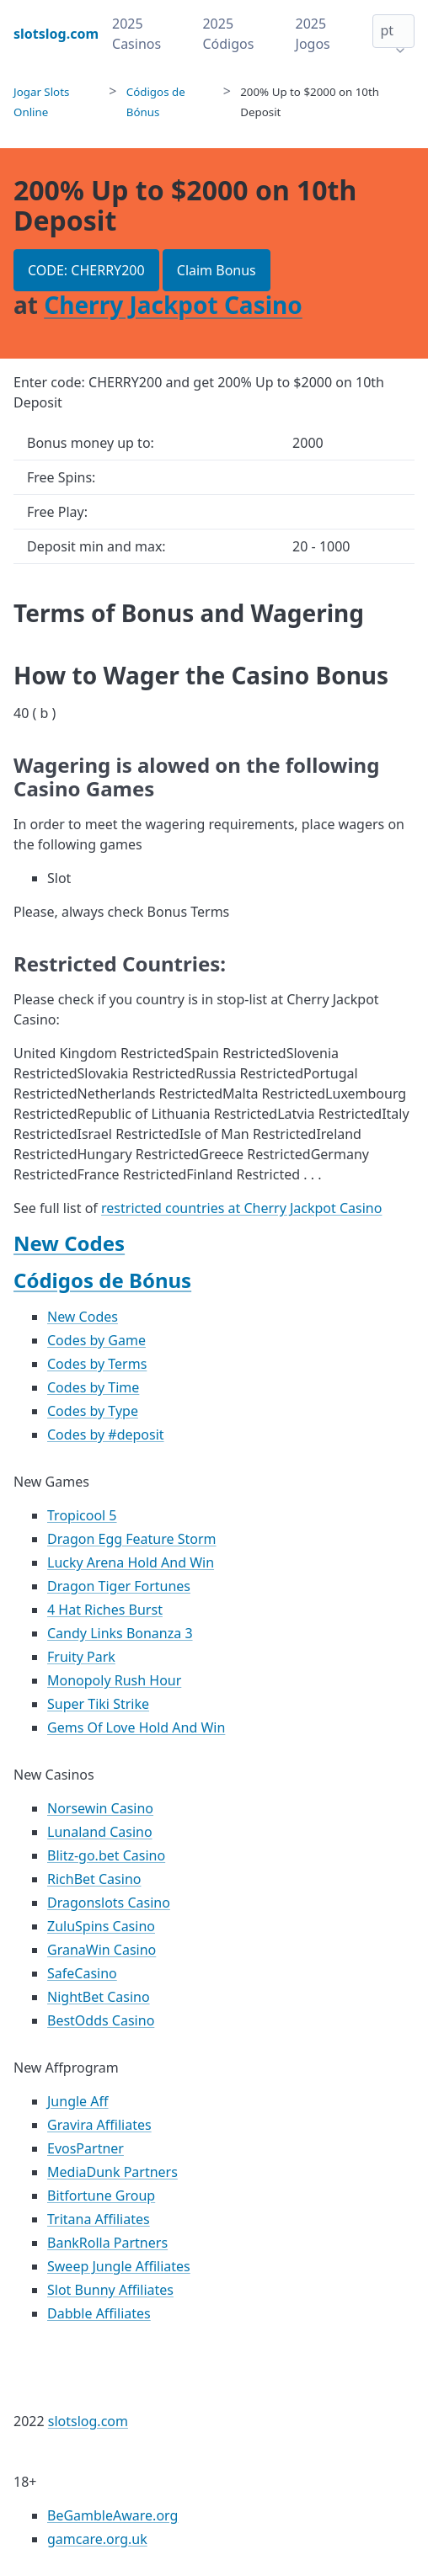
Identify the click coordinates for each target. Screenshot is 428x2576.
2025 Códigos (228, 33)
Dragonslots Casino (108, 1902)
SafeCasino (82, 1973)
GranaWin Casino (101, 1949)
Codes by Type (92, 1411)
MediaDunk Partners (112, 2172)
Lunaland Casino (99, 1832)
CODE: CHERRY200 (86, 270)
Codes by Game (96, 1340)
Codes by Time (93, 1387)
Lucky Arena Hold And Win (130, 1562)
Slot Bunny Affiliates (110, 2290)
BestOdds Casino (100, 2020)
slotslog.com (88, 2421)
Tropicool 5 (82, 1515)
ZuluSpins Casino (101, 1926)
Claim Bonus (216, 270)
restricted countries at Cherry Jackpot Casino (241, 1208)
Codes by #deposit (105, 1434)
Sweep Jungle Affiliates (118, 2266)
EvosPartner (85, 2148)
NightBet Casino (98, 1997)
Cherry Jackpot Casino (173, 305)
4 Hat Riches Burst (105, 1609)
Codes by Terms (97, 1364)
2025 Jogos (313, 33)
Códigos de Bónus (102, 1280)
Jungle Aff (78, 2101)
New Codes (69, 1243)
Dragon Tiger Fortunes (118, 1586)
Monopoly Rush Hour (114, 1680)
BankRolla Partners (107, 2242)
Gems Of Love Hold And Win (136, 1727)
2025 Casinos (136, 33)
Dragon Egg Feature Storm (132, 1539)
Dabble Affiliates (99, 2313)
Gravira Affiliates (99, 2125)
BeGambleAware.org (112, 2515)
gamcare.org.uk (97, 2539)
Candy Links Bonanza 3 (120, 1633)
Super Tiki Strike (98, 1704)
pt (386, 30)
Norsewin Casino (100, 1808)
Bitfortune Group (101, 2195)
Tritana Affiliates (98, 2219)
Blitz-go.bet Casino (106, 1855)
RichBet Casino (94, 1879)
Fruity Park (81, 1656)
